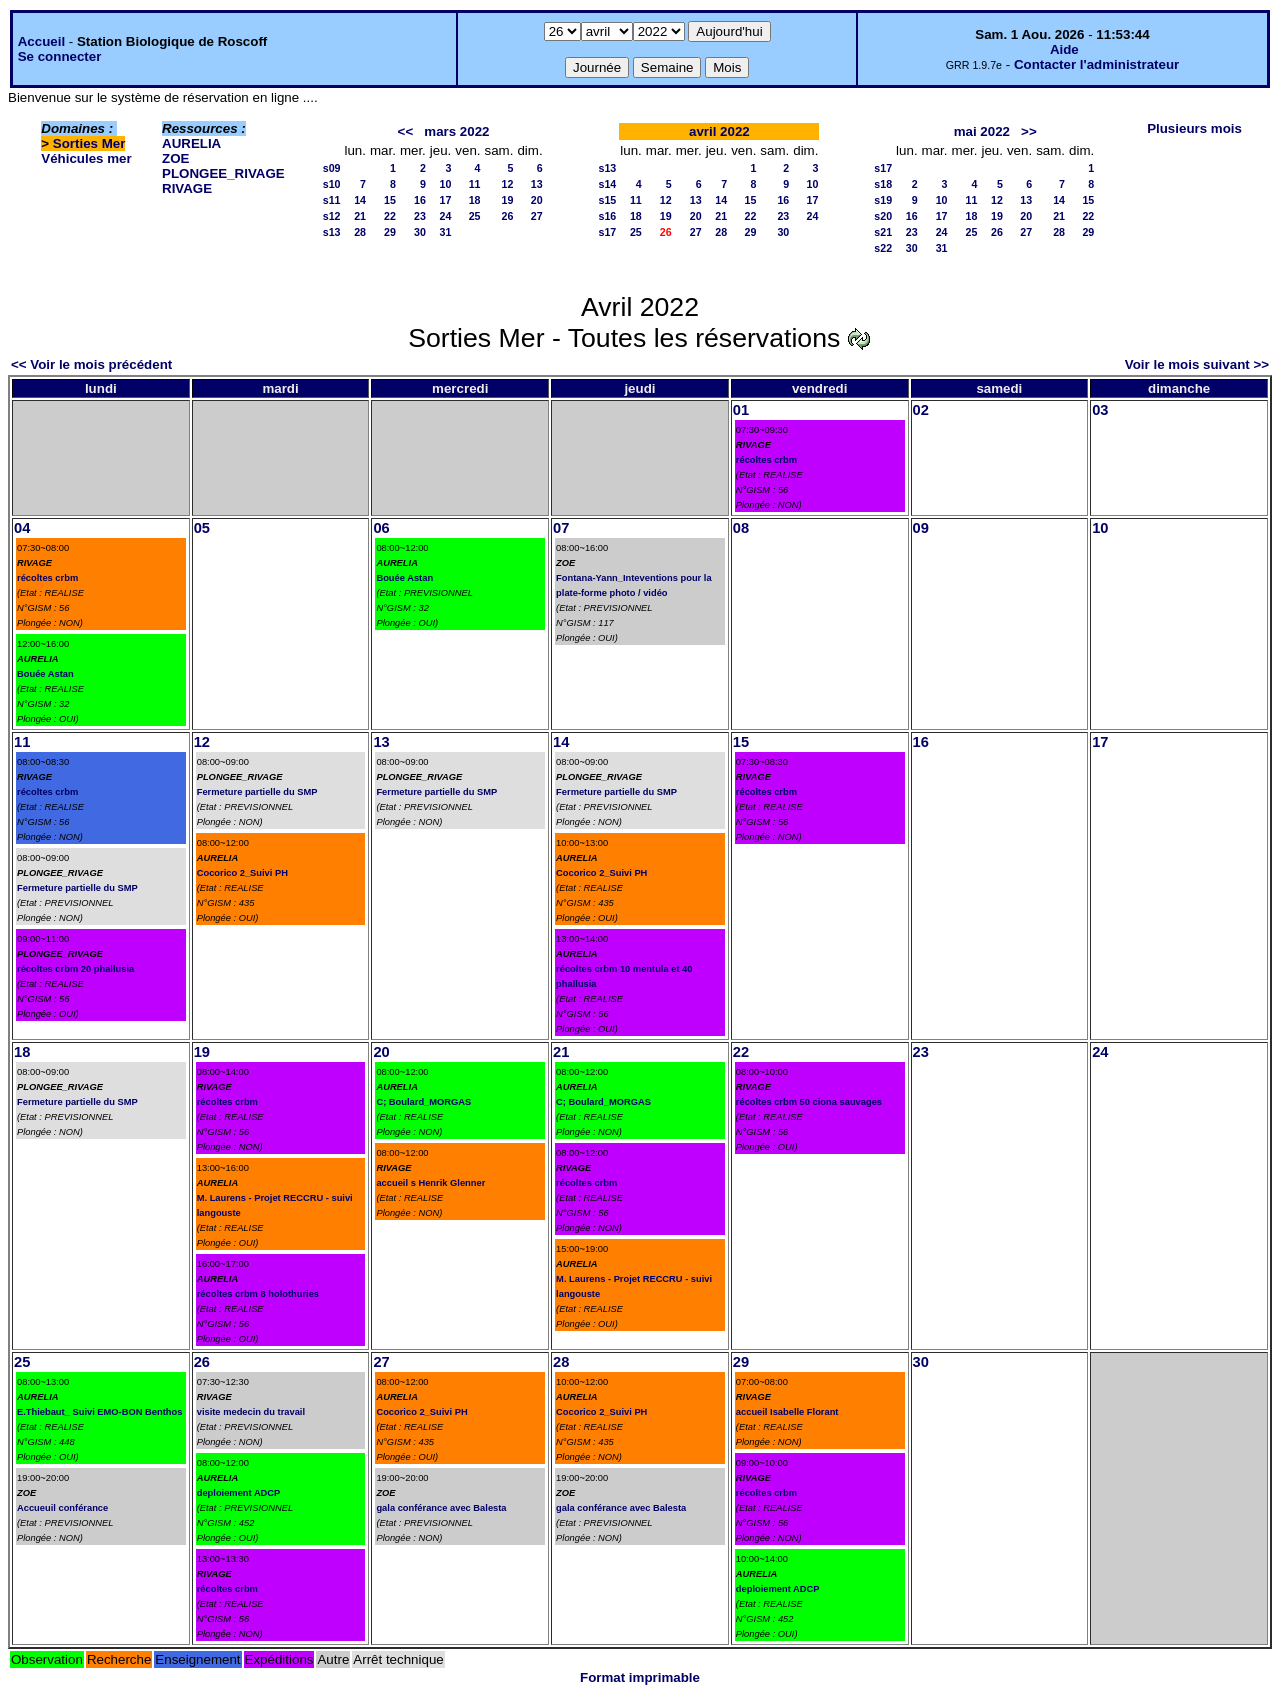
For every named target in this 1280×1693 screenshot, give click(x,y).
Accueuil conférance (62, 1508)
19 (508, 200)
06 (381, 528)
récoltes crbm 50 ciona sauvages (809, 1102)
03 (1100, 410)
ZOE (175, 158)
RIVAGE (187, 188)
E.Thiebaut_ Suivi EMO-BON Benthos (99, 1412)
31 (445, 232)
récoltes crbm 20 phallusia (75, 969)
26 (508, 216)
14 (360, 200)
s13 (332, 232)
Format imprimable (640, 1677)
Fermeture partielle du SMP (77, 888)
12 (508, 184)
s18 (883, 184)
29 (390, 232)
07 (561, 528)
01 (741, 410)
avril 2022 (719, 131)
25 (475, 216)
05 (202, 528)
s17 (608, 232)
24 (445, 216)
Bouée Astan (45, 674)
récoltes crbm (766, 460)
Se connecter (60, 56)
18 (475, 200)
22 (390, 216)
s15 (608, 200)
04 (22, 528)
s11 (332, 200)
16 (420, 200)
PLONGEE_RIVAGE (223, 173)
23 (420, 216)
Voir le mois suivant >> (1197, 364)
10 (445, 184)
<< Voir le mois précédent (91, 364)
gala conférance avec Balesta (441, 1508)
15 (390, 200)
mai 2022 (982, 131)
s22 (883, 248)
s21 (883, 232)
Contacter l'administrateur (1096, 64)
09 (921, 528)
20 (537, 200)
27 (537, 216)
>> (1029, 131)
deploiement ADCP (239, 1493)
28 (360, 232)
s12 (332, 216)
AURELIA (191, 143)
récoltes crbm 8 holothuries (258, 1294)
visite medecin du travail (251, 1412)
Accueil (41, 41)
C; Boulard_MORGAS (423, 1102)
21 (360, 216)
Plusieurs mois (1194, 128)
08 (741, 528)
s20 (883, 216)
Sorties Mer (89, 143)
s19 (883, 200)
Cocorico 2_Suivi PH (242, 873)
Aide (1064, 49)
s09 (332, 168)
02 (921, 410)
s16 (608, 216)
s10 (332, 184)
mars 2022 (456, 131)
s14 (608, 184)
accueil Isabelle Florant (787, 1412)
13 (537, 184)
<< (406, 131)
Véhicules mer (86, 158)
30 (420, 232)
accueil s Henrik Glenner (430, 1183)
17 (445, 200)
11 (475, 184)
